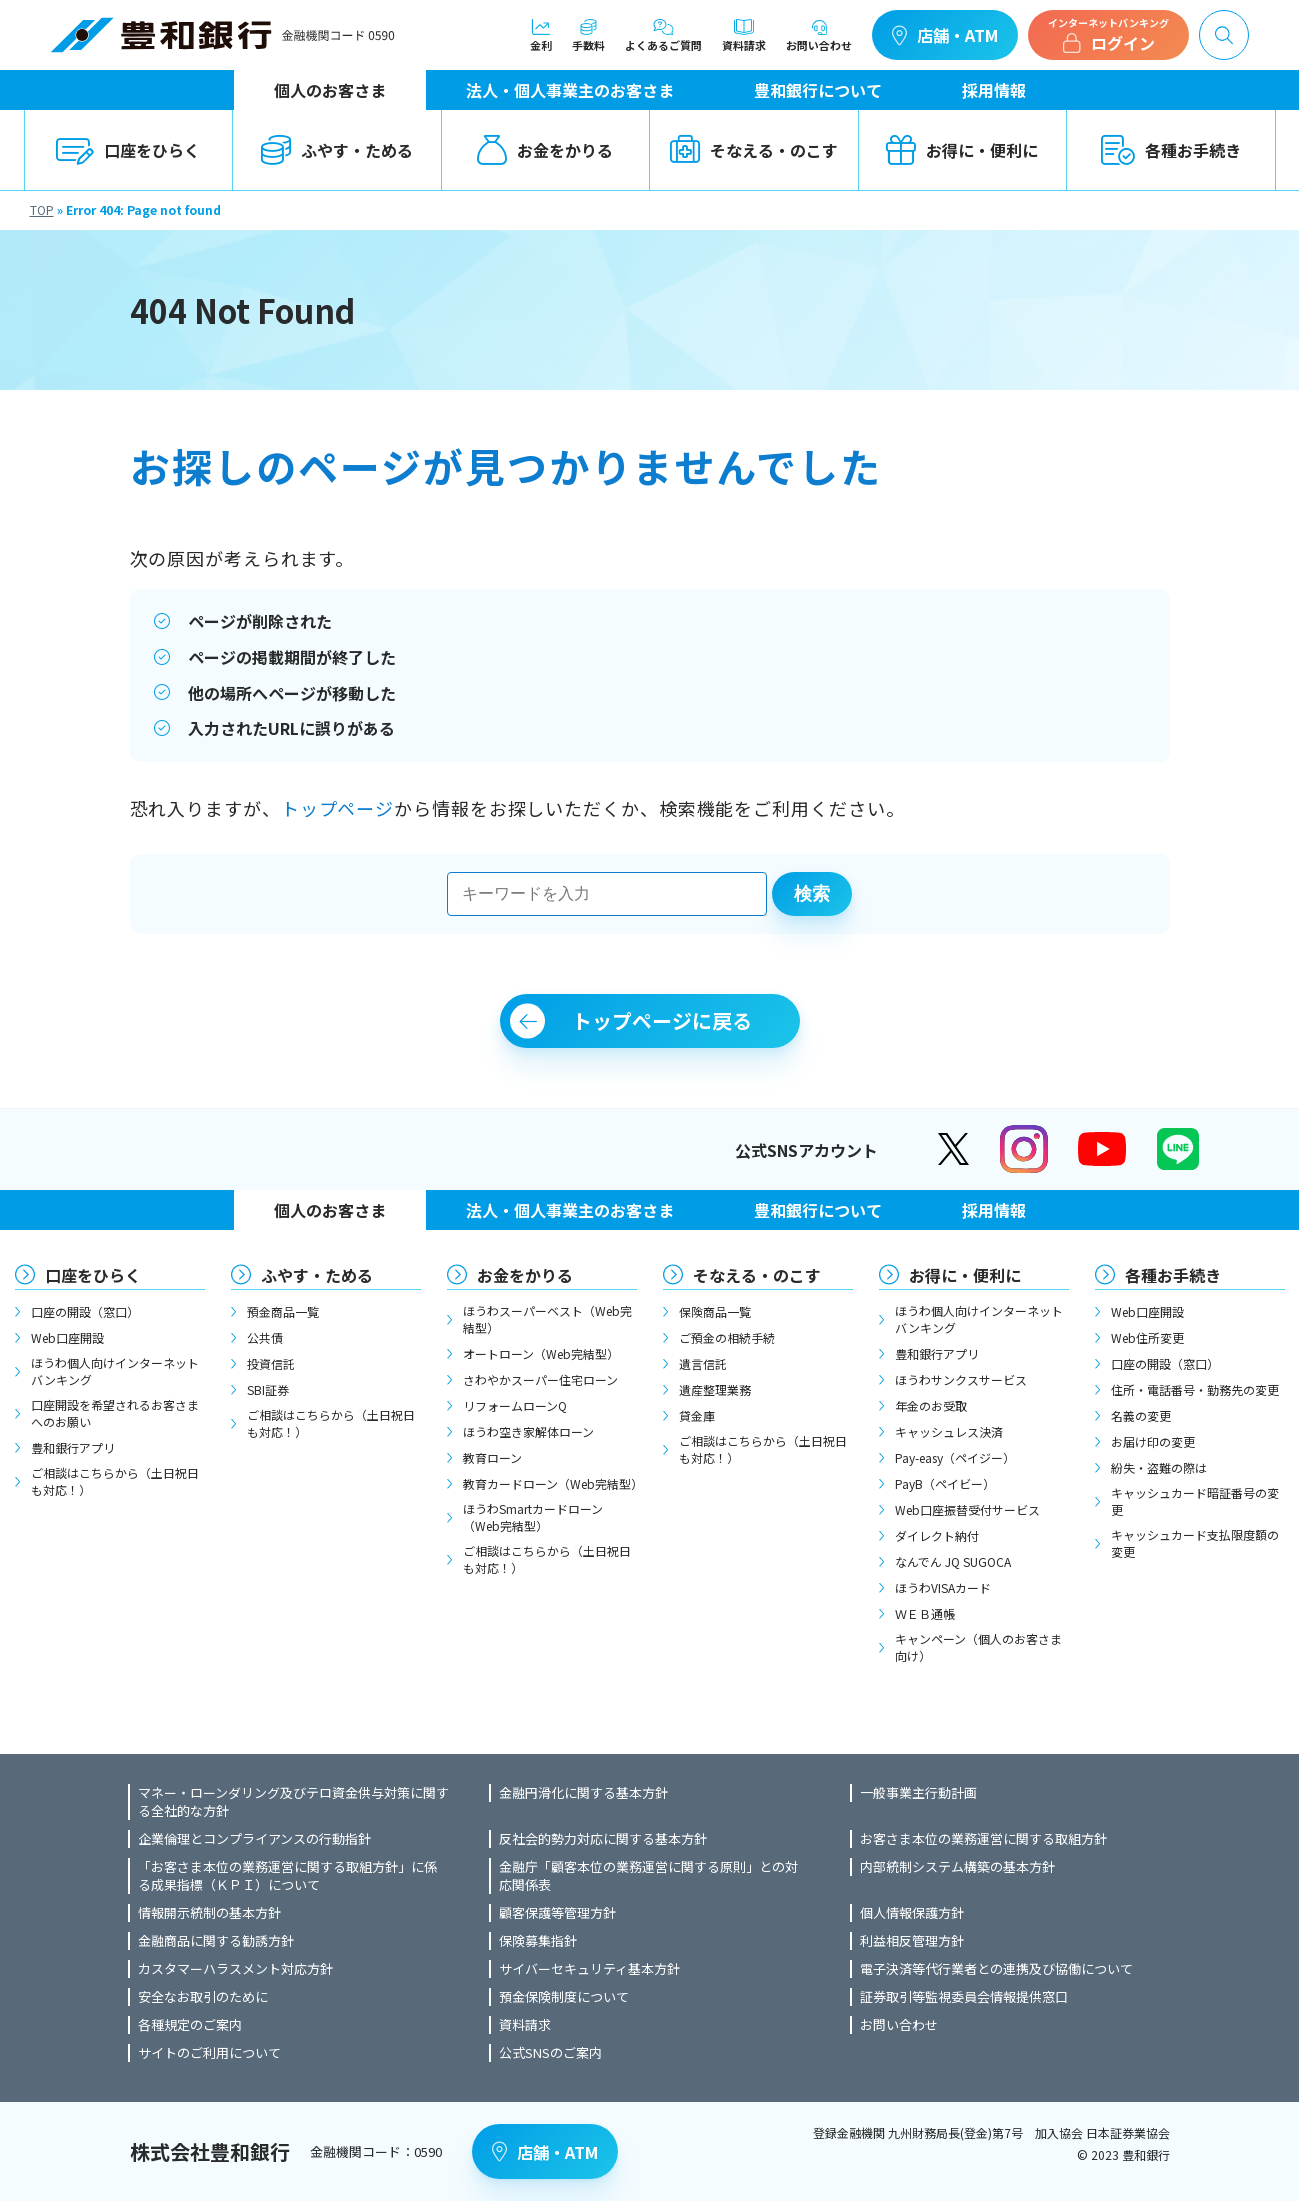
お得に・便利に (962, 150)
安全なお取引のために (203, 1997)
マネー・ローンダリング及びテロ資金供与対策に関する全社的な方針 (293, 1802)
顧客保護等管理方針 (557, 1913)
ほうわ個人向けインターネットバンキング (115, 1371)
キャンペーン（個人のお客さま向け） (978, 1647)
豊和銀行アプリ (73, 1447)
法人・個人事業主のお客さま (570, 90)
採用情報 (994, 90)
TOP (42, 209)
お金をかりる (545, 150)
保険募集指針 (538, 1941)
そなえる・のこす (754, 150)
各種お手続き (1171, 150)
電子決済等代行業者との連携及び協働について (996, 1969)
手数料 (588, 35)
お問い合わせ (819, 35)
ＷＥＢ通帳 (925, 1613)
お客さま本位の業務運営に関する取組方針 (983, 1839)
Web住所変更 (1147, 1337)
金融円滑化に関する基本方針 (583, 1793)
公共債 (265, 1337)
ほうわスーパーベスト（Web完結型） (547, 1319)
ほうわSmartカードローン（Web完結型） (533, 1517)
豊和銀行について (818, 90)
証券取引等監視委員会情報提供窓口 (964, 1997)
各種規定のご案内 (190, 2025)
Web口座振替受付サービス (967, 1509)
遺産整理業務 (715, 1389)
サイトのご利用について (209, 2053)
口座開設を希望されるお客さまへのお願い (115, 1413)
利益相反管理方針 (912, 1941)
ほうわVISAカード (943, 1587)
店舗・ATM (945, 35)
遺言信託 (703, 1363)
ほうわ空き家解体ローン (528, 1431)
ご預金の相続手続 (727, 1337)
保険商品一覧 (715, 1311)
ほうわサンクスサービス (961, 1379)
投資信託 (271, 1363)
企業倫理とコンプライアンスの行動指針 (254, 1839)
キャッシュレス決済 (949, 1431)
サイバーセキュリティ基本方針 (589, 1969)
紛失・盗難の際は (1159, 1467)
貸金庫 (697, 1415)
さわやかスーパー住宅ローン (540, 1379)
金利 (541, 35)
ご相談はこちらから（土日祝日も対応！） (115, 1481)
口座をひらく (128, 150)
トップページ (337, 808)
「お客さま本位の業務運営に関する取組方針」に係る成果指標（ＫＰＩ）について (287, 1876)
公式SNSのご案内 (550, 2053)
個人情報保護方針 (912, 1913)
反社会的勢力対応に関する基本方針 (603, 1839)
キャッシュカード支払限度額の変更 (1195, 1543)
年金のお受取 (931, 1405)
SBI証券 (268, 1389)
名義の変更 (1141, 1415)
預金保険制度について (564, 1997)
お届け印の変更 (1153, 1441)
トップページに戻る (662, 1020)
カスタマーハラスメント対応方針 (235, 1969)
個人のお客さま (330, 90)
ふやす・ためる (337, 150)
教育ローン (492, 1457)
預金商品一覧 (283, 1311)
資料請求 (744, 35)
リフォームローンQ (515, 1405)
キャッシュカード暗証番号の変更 (1195, 1501)
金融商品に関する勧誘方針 (216, 1941)
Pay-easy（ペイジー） (955, 1457)
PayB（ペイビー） (945, 1483)
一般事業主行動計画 (918, 1793)
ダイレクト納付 (937, 1535)
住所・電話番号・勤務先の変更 (1195, 1389)
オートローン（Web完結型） (541, 1353)
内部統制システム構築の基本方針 (957, 1867)
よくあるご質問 (663, 35)
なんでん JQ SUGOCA (953, 1561)
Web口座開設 (67, 1337)
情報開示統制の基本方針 (209, 1913)
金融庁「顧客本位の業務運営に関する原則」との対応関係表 (648, 1876)
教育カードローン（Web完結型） (550, 1483)
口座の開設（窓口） (85, 1311)
